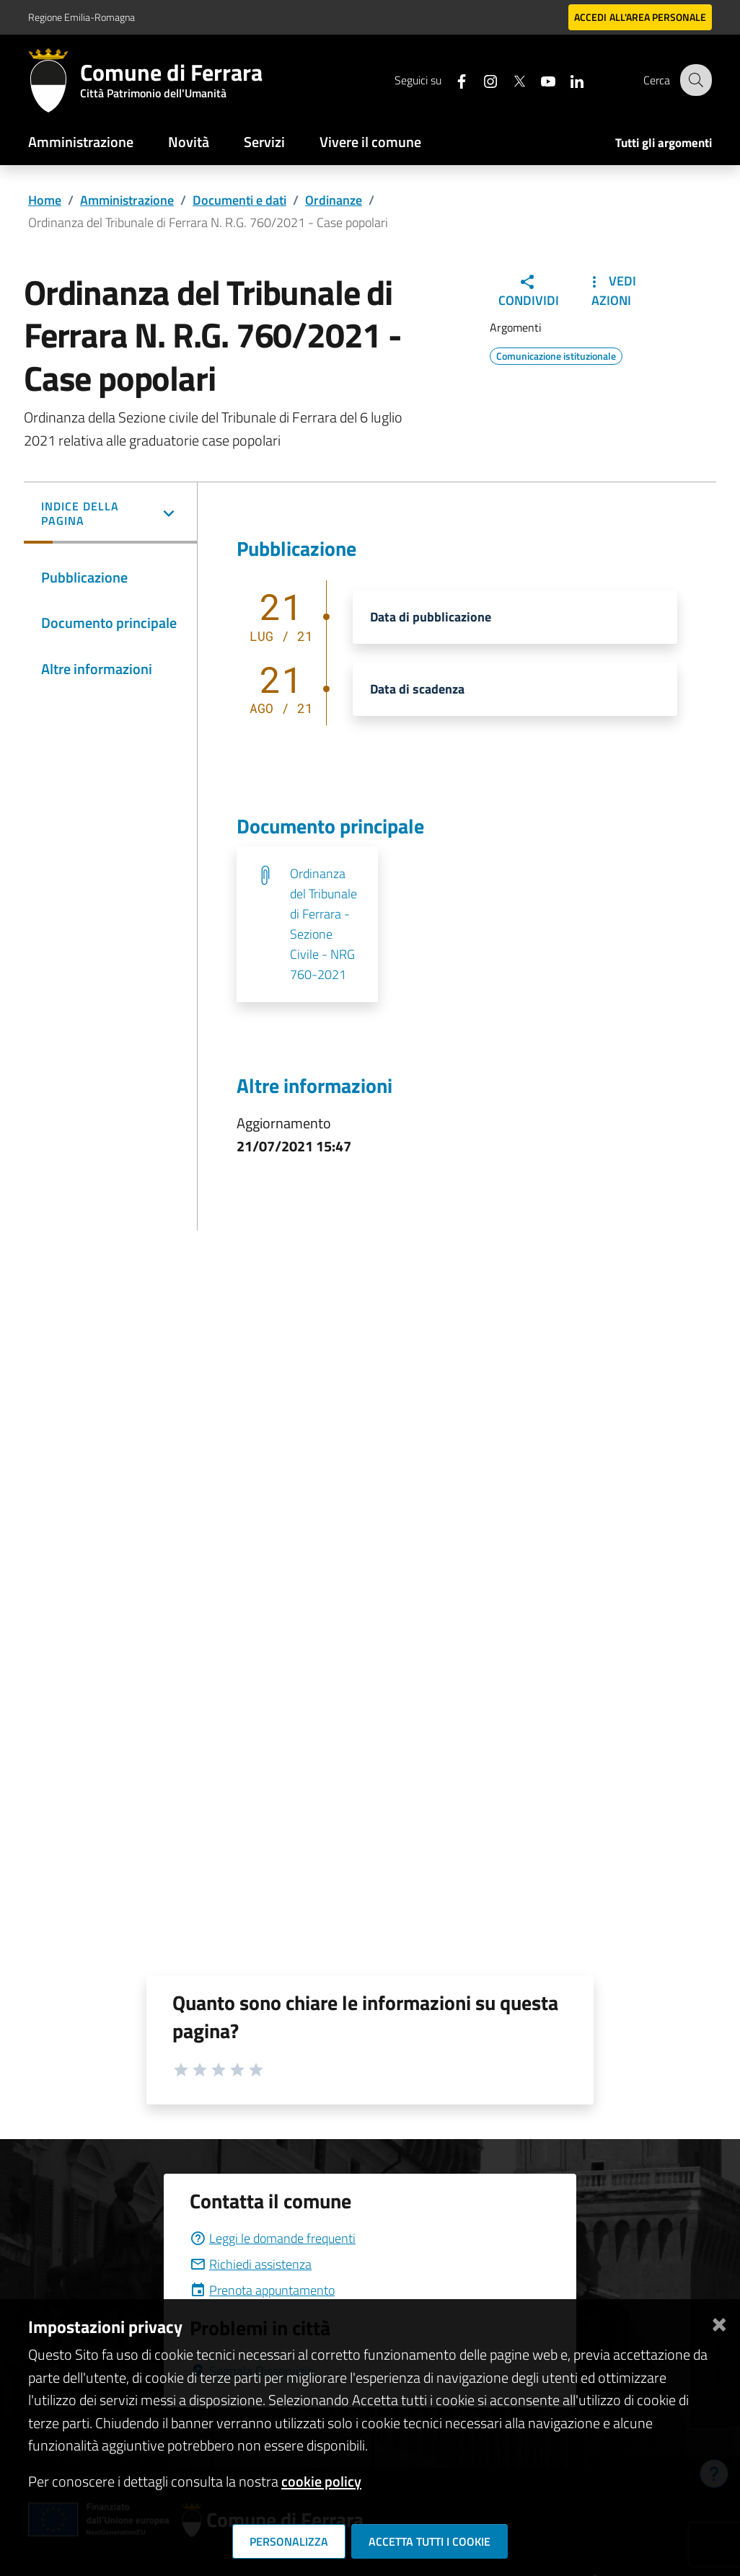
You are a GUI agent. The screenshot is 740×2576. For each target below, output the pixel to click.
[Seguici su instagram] (480, 79)
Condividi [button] (528, 291)
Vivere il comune (370, 141)
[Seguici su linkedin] (566, 79)
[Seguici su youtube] (538, 79)
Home (44, 200)
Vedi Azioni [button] (611, 291)
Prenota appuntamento (262, 2290)
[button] (110, 515)
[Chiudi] (719, 2321)
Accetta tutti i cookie (429, 2541)
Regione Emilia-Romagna (81, 17)
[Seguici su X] (509, 79)
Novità (188, 141)
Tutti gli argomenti (663, 142)
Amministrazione (80, 141)
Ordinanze (333, 200)
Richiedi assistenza (251, 2264)
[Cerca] (694, 80)
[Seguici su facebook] (451, 79)
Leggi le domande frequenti (273, 2238)
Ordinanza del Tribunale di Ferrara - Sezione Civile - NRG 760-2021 (323, 924)
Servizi (264, 141)
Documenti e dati (239, 200)
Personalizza (289, 2541)
